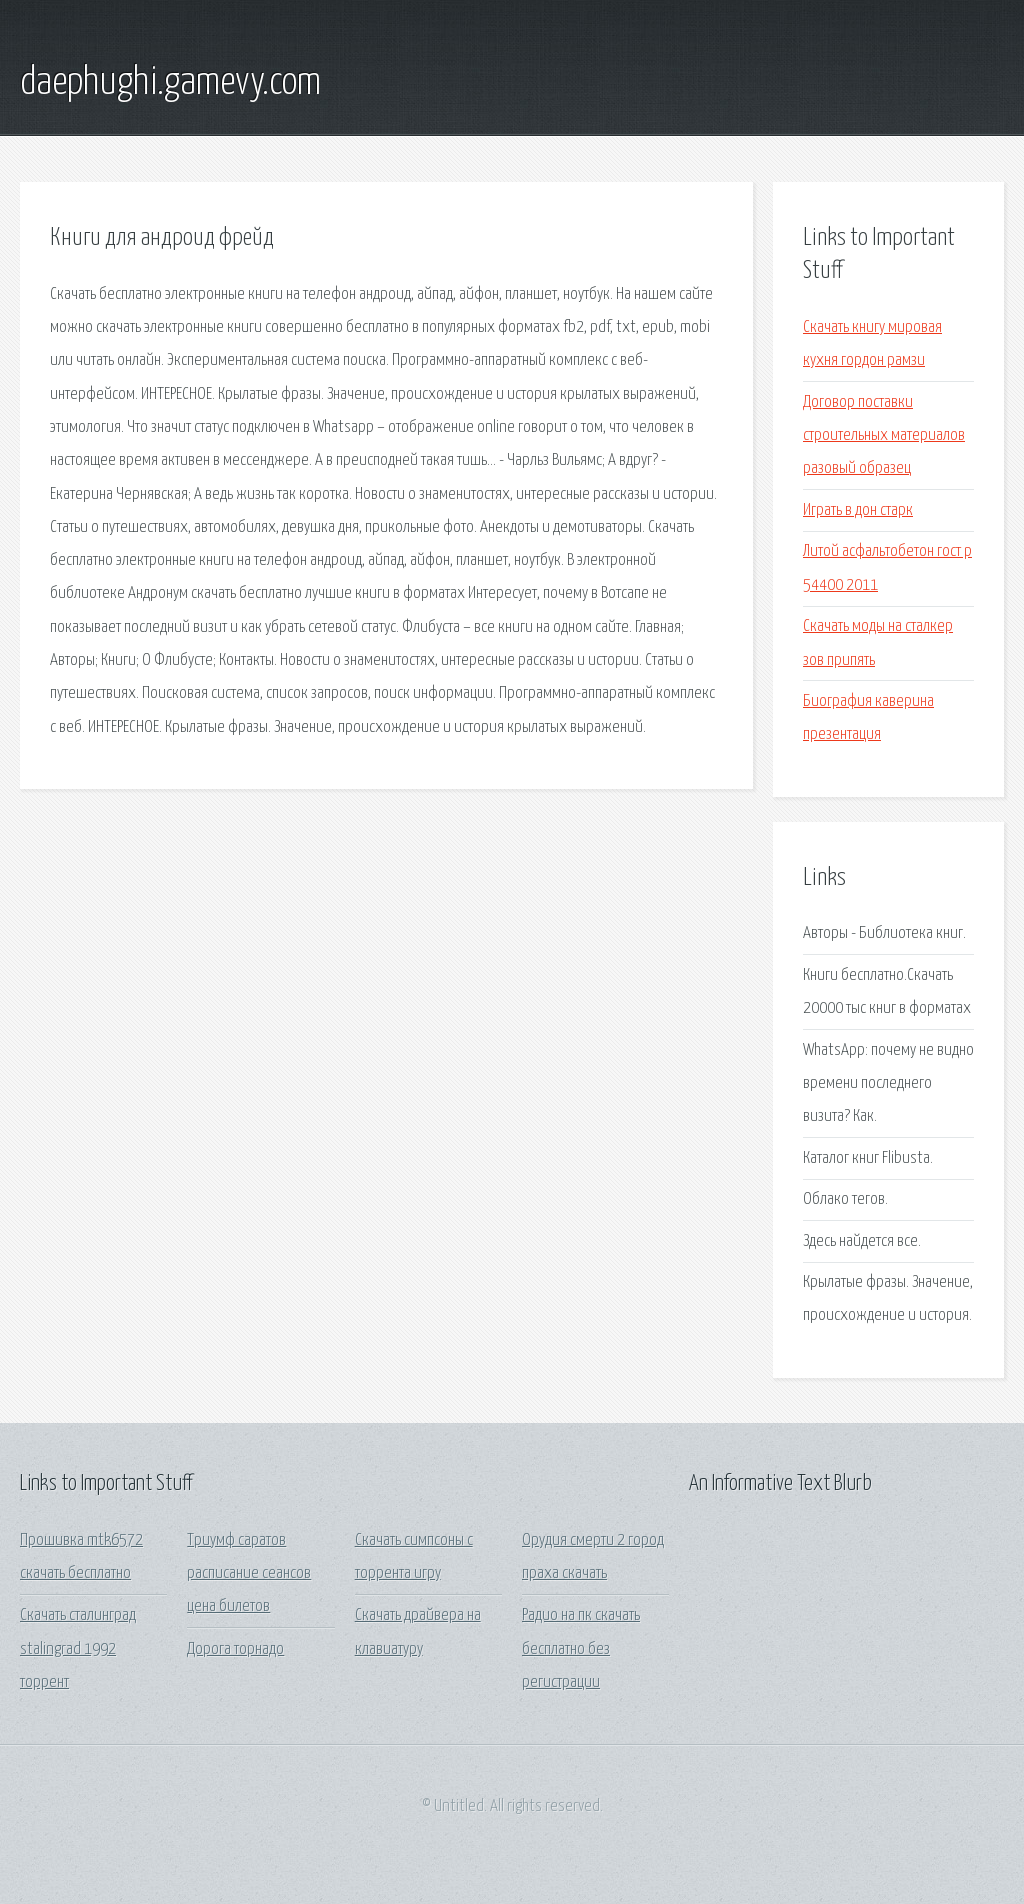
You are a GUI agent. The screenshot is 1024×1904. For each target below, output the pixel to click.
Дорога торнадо (235, 1649)
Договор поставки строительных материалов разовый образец (884, 436)
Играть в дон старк (858, 510)
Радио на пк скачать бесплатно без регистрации (581, 1649)
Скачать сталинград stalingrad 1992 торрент (78, 1649)
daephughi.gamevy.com (170, 83)
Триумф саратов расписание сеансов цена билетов (249, 1574)
